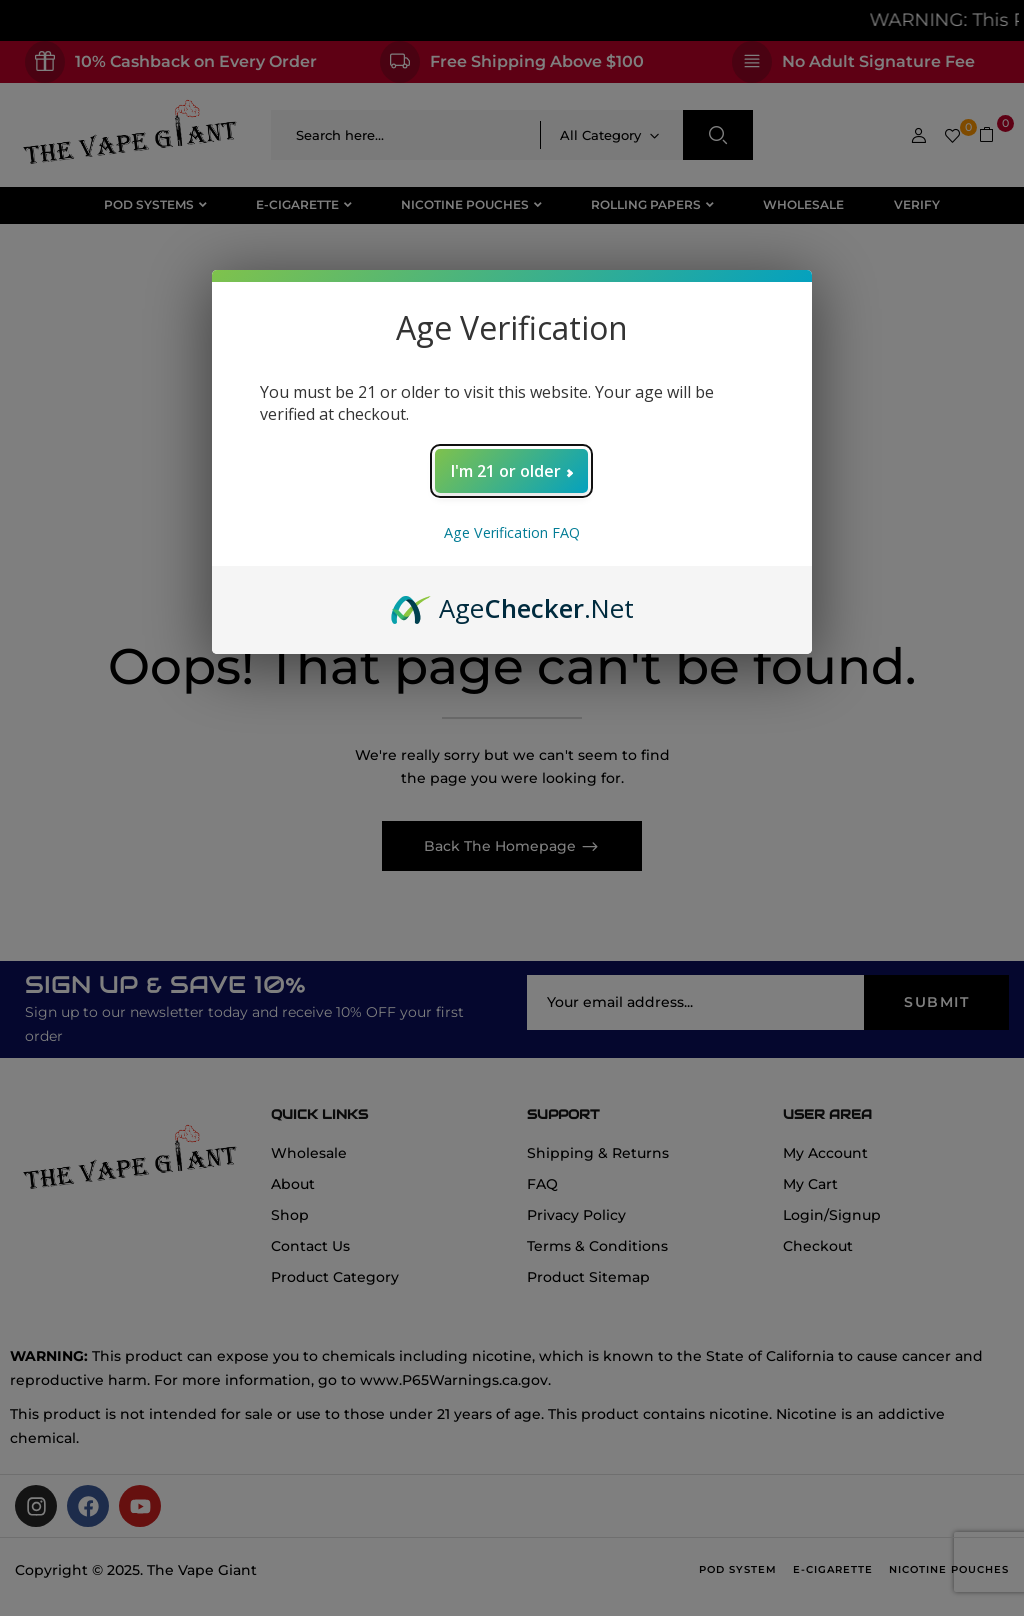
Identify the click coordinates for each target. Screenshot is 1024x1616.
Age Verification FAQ (512, 532)
